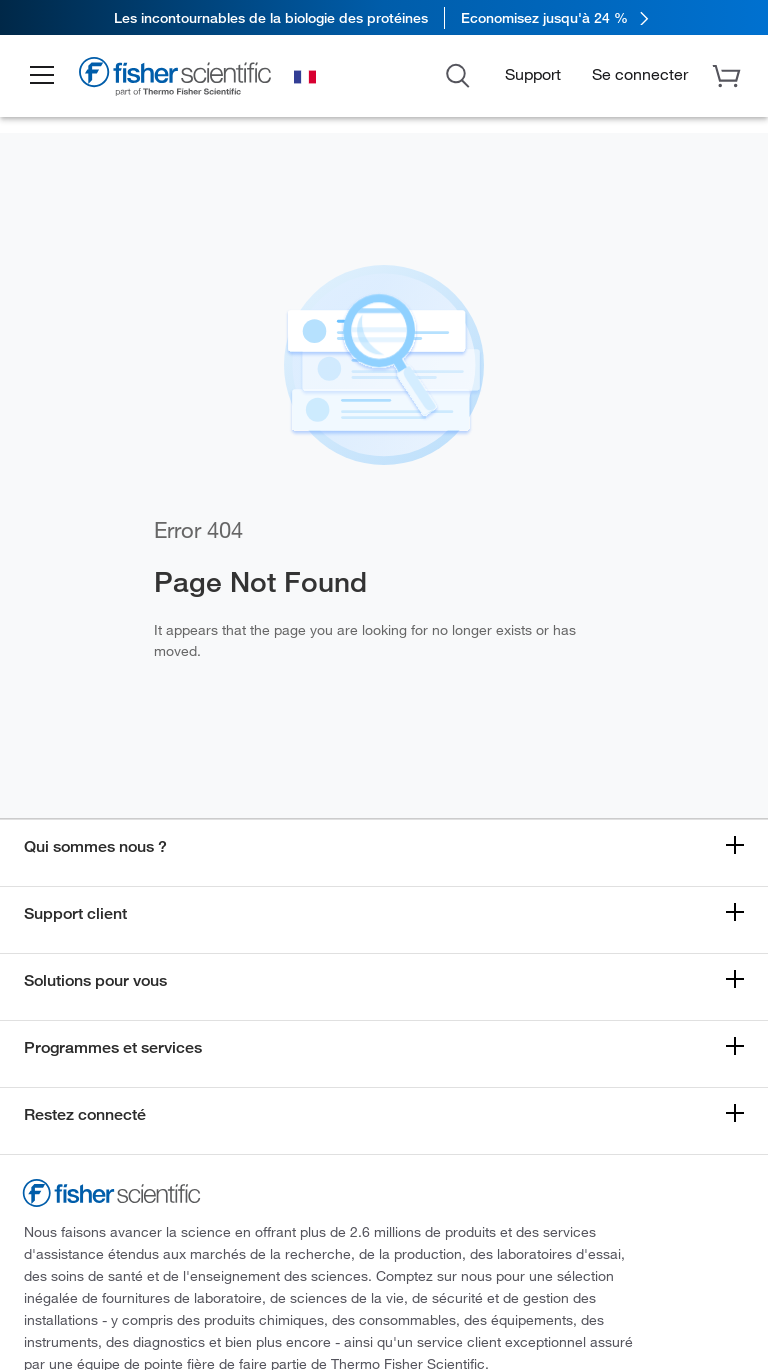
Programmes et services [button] (113, 1047)
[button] (42, 76)
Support (533, 73)
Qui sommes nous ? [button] (95, 846)
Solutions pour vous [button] (95, 980)
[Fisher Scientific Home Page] (175, 79)
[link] (384, 17)
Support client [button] (75, 913)
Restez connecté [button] (85, 1114)
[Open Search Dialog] (458, 74)
